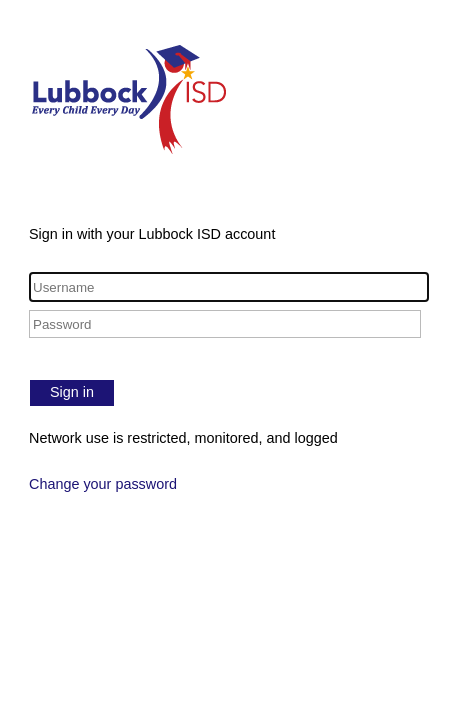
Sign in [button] (72, 392)
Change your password (103, 484)
